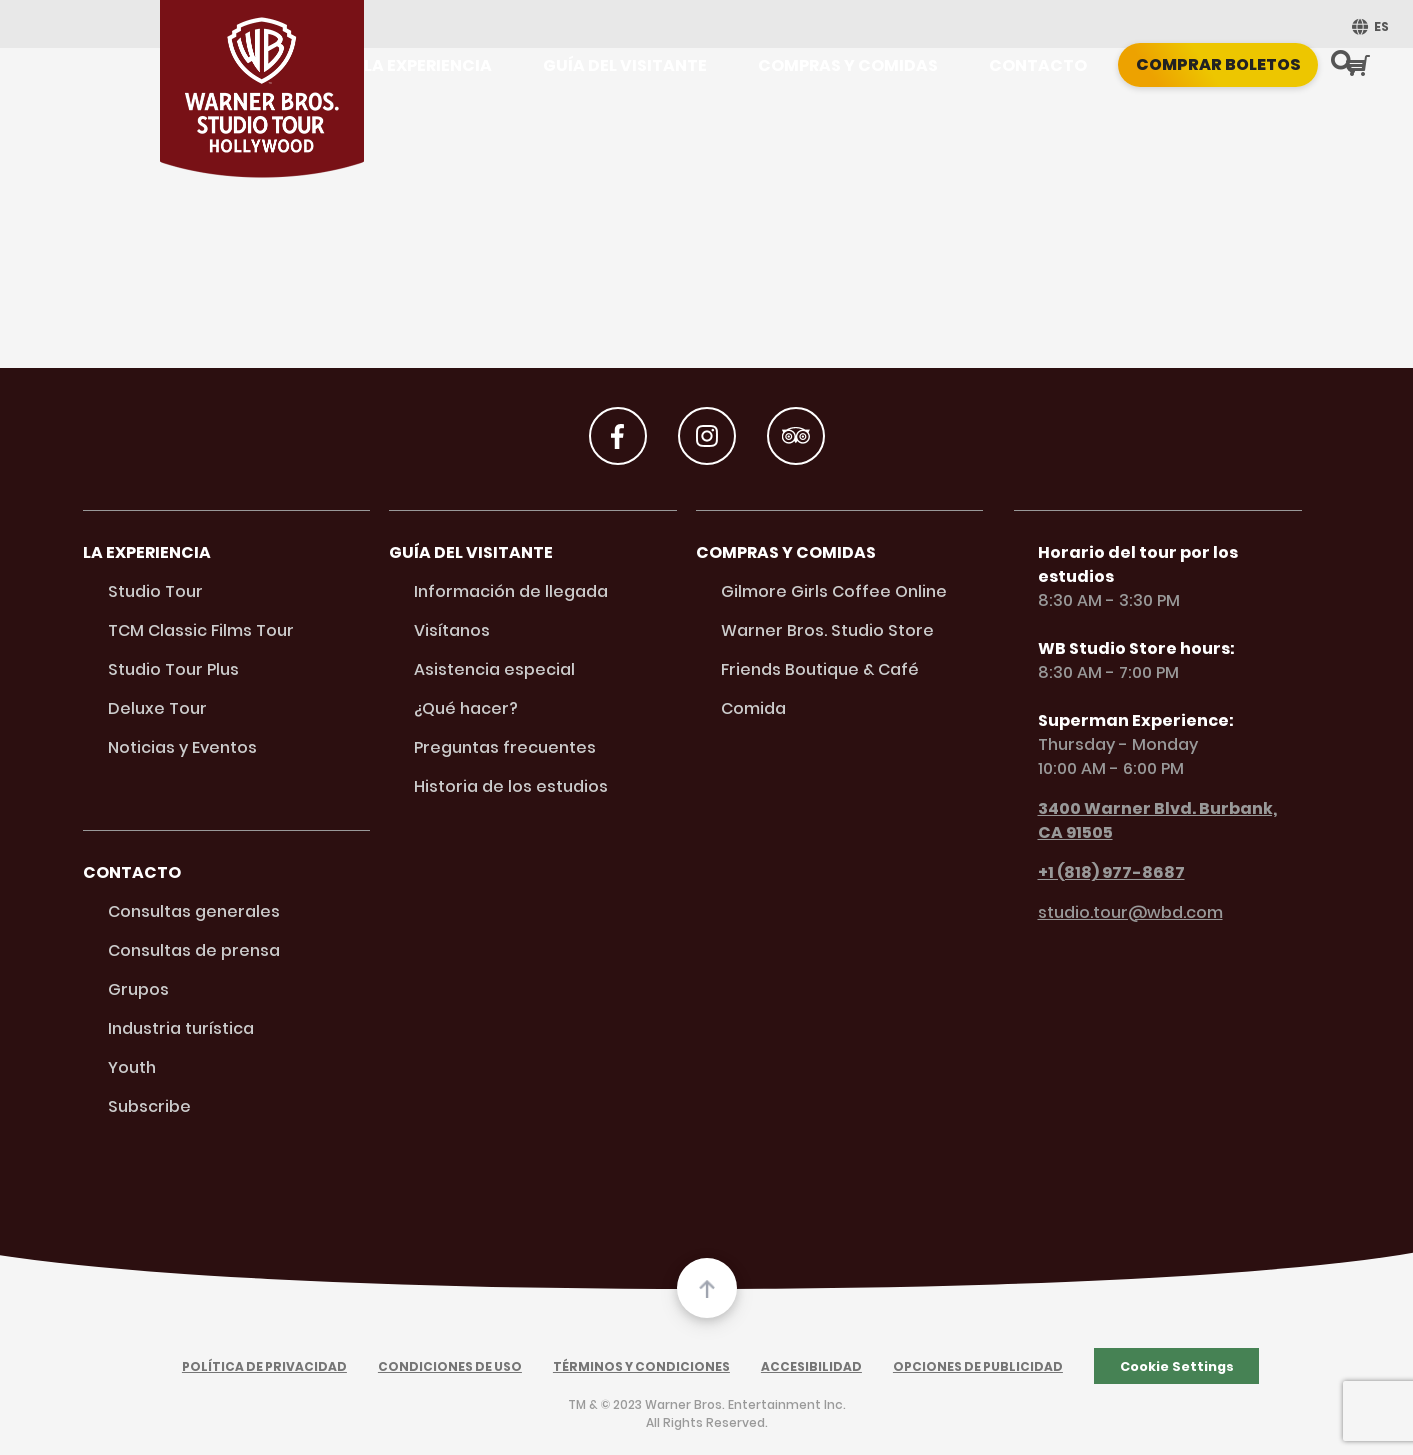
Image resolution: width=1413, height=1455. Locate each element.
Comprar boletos (1218, 64)
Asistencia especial (494, 669)
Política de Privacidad (264, 1366)
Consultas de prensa (194, 950)
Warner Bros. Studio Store (827, 630)
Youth (132, 1067)
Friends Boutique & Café (820, 669)
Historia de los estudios (511, 786)
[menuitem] (1368, 26)
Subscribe (149, 1106)
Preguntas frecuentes (505, 747)
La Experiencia (428, 65)
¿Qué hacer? (466, 708)
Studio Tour (155, 591)
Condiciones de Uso (450, 1366)
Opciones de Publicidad (978, 1366)
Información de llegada (511, 591)
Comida (753, 708)
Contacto (1038, 65)
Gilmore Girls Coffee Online (834, 591)
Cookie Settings (1177, 1366)
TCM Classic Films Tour (201, 630)
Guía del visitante (625, 65)
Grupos (138, 989)
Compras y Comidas (848, 65)
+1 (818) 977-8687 (1099, 872)
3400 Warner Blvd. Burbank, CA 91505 (1145, 820)
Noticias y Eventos (182, 747)
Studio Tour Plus (173, 669)
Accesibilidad (811, 1366)
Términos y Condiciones (641, 1366)
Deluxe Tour (157, 708)
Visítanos (452, 630)
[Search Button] (1343, 64)
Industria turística (181, 1028)
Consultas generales (194, 911)
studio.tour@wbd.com (1118, 912)
